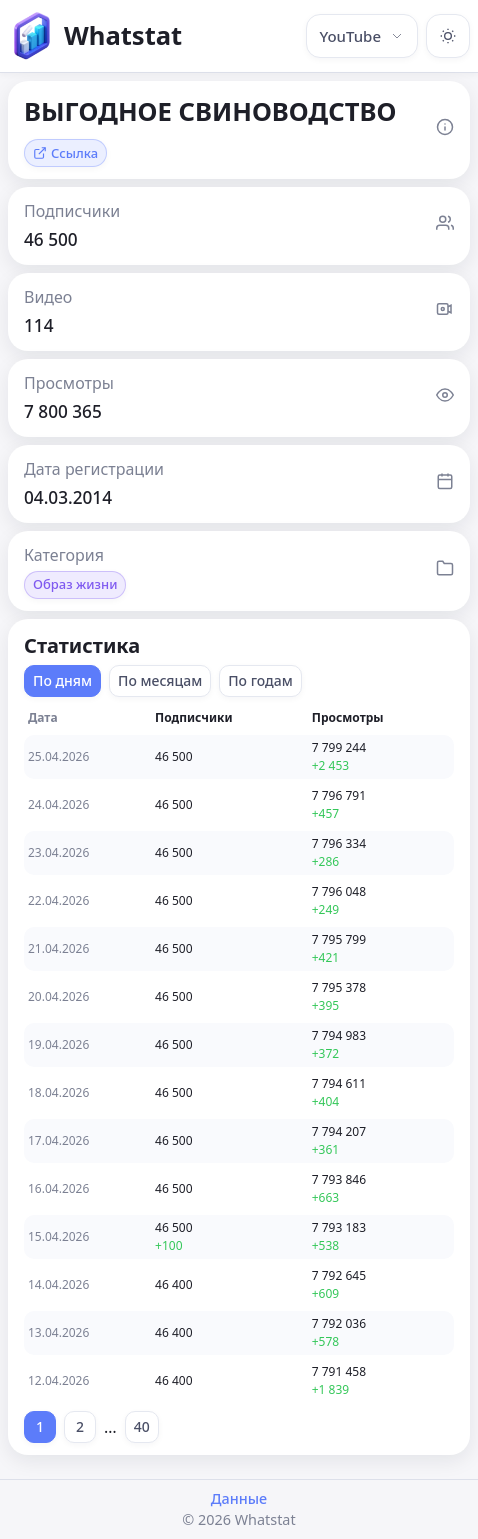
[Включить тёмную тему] (448, 36)
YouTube (362, 36)
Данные (239, 1498)
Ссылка (65, 153)
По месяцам (160, 680)
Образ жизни (75, 584)
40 (142, 1426)
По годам (260, 680)
